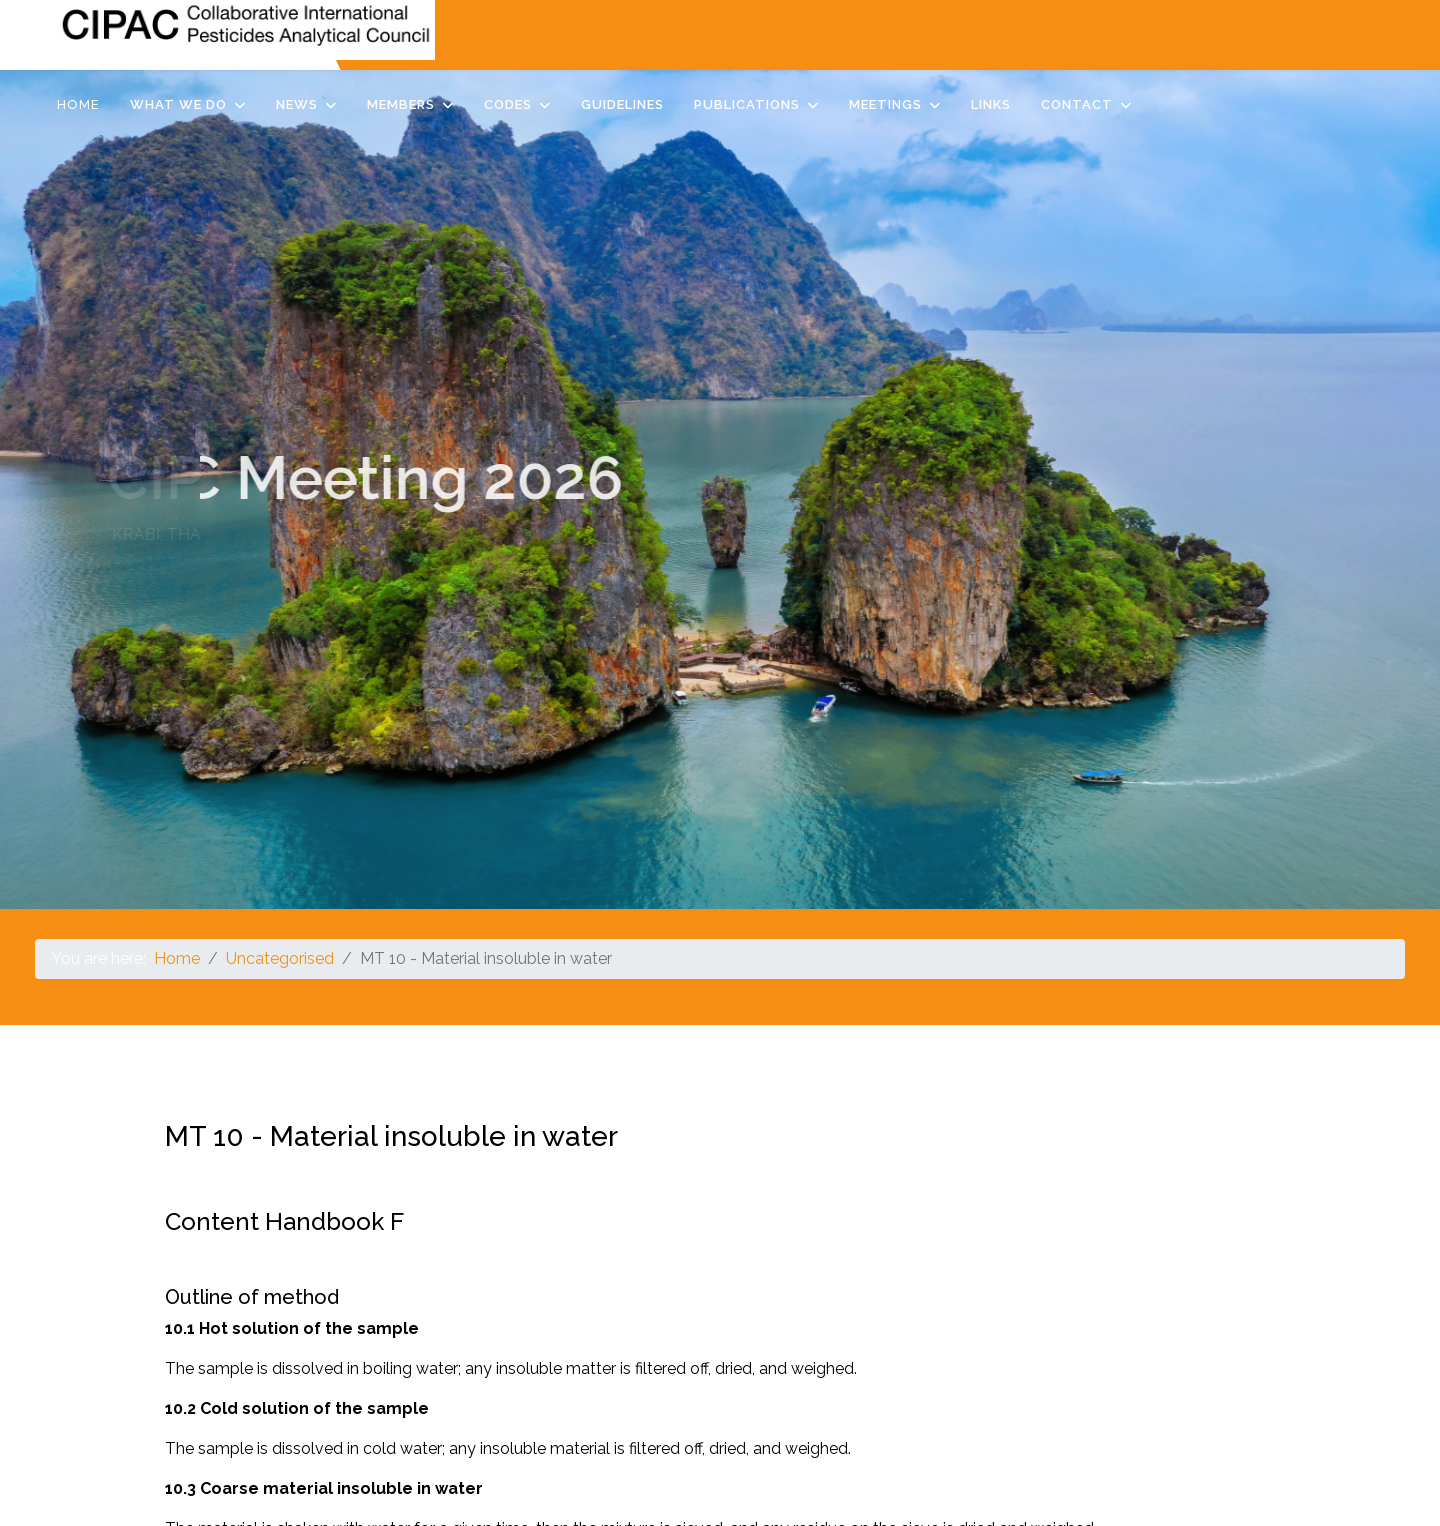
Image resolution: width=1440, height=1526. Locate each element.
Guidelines (622, 104)
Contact (1077, 104)
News (297, 104)
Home (78, 104)
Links (991, 104)
